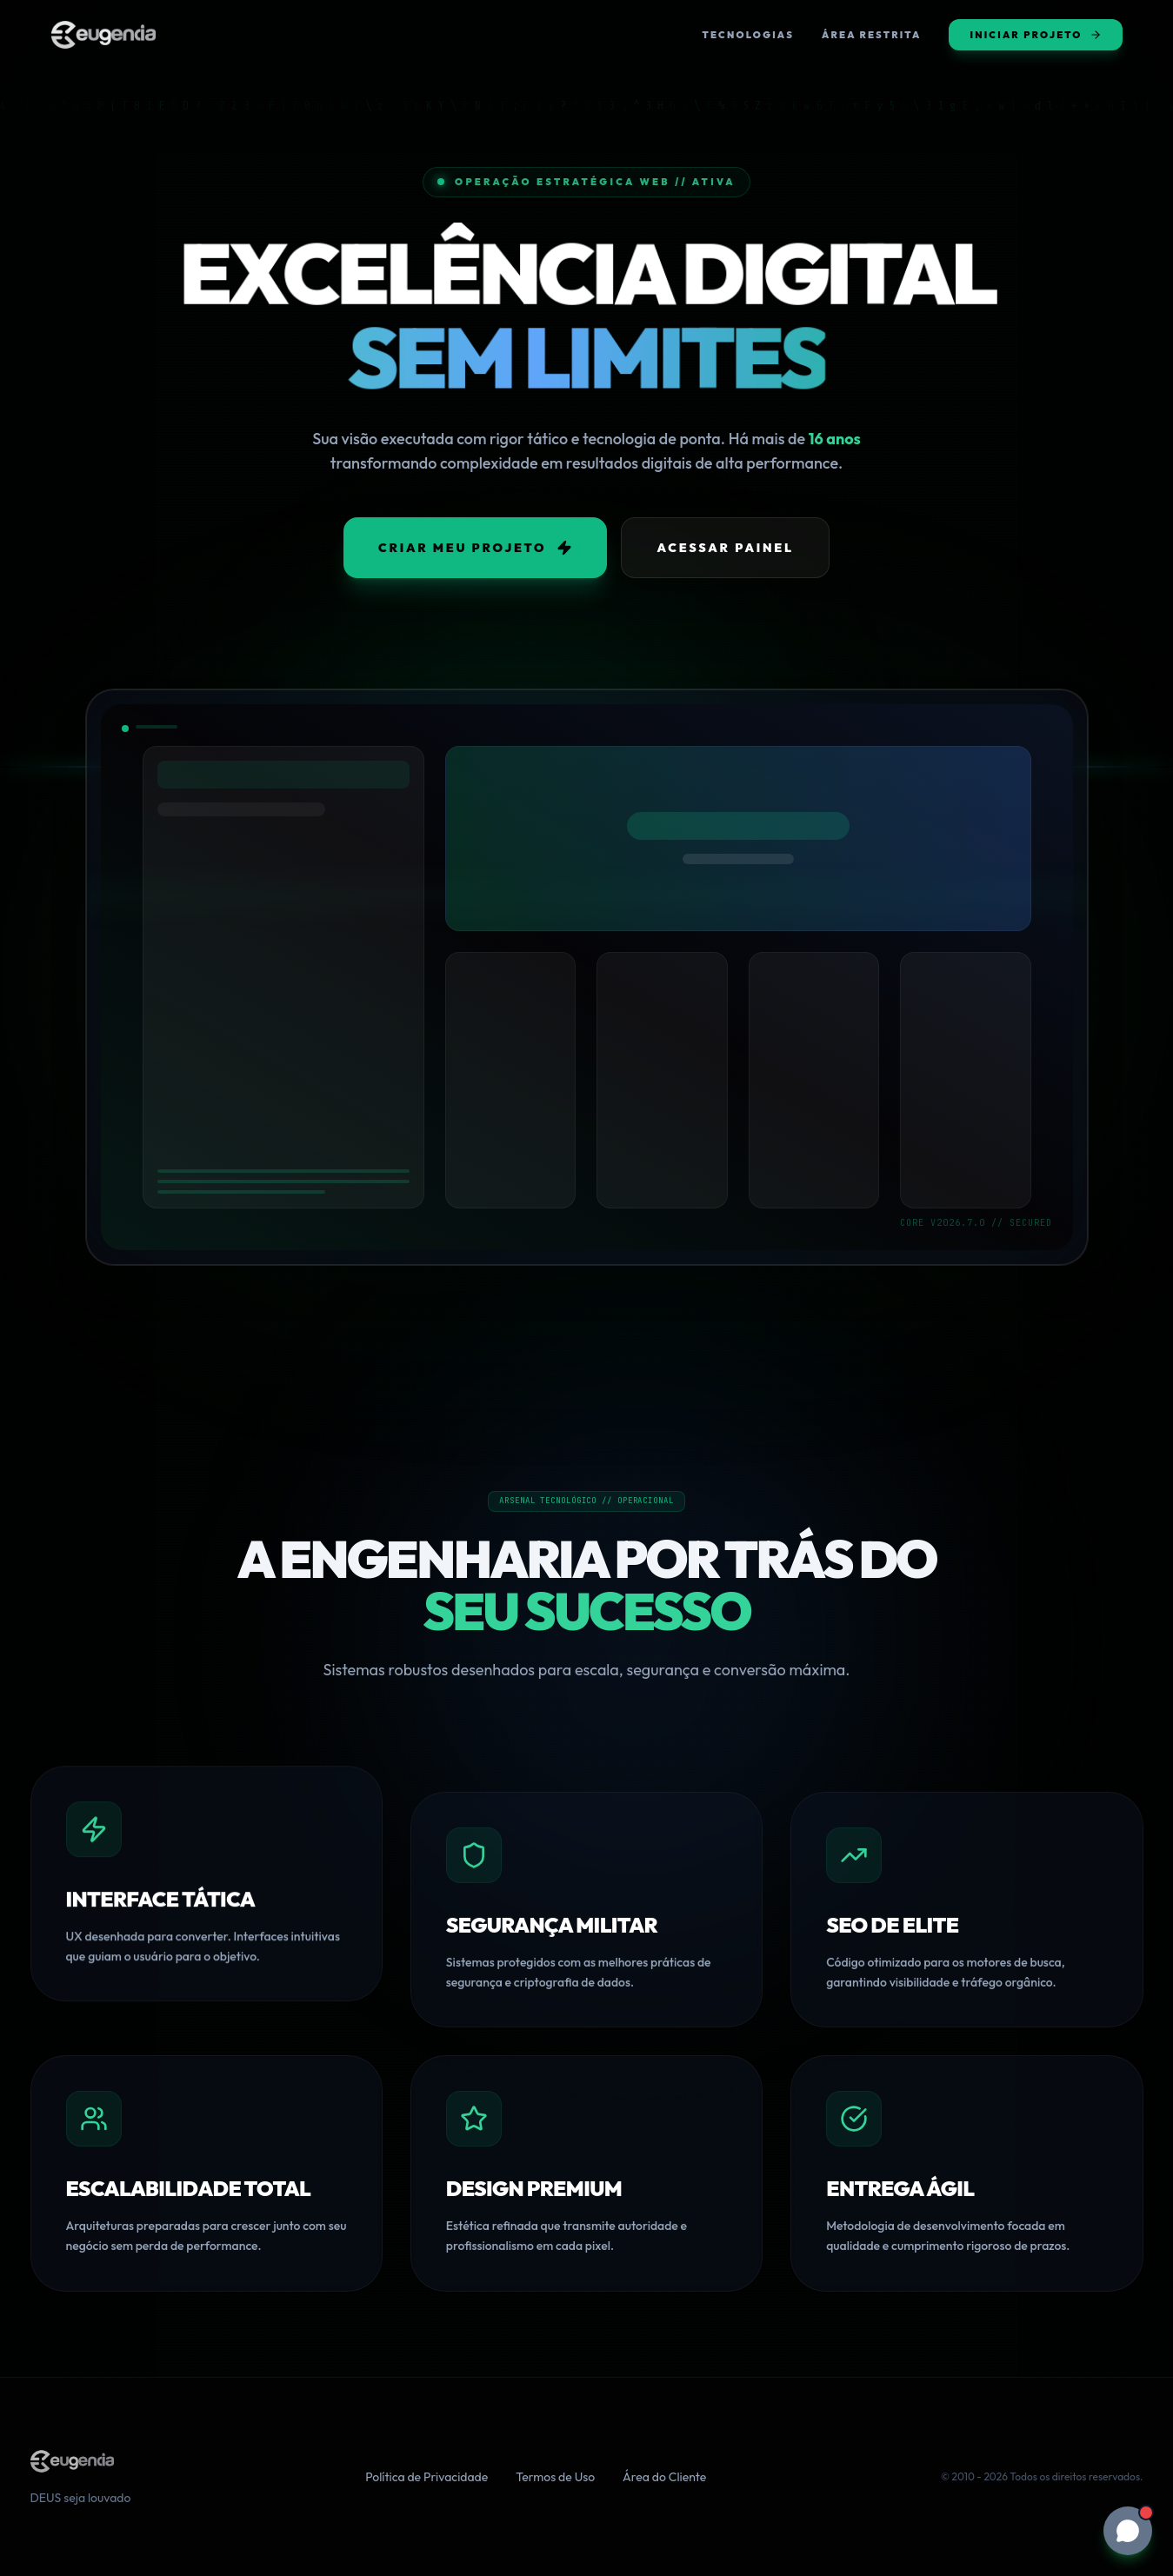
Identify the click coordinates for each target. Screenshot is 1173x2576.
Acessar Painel (725, 548)
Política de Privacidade (426, 2477)
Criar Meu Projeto (475, 548)
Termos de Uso (555, 2477)
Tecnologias (749, 35)
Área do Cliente (664, 2477)
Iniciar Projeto (1035, 35)
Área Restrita (871, 35)
